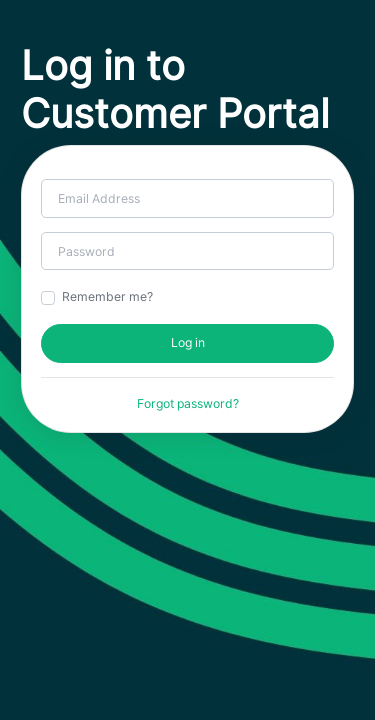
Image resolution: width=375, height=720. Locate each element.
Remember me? (107, 296)
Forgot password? (188, 403)
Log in (188, 342)
